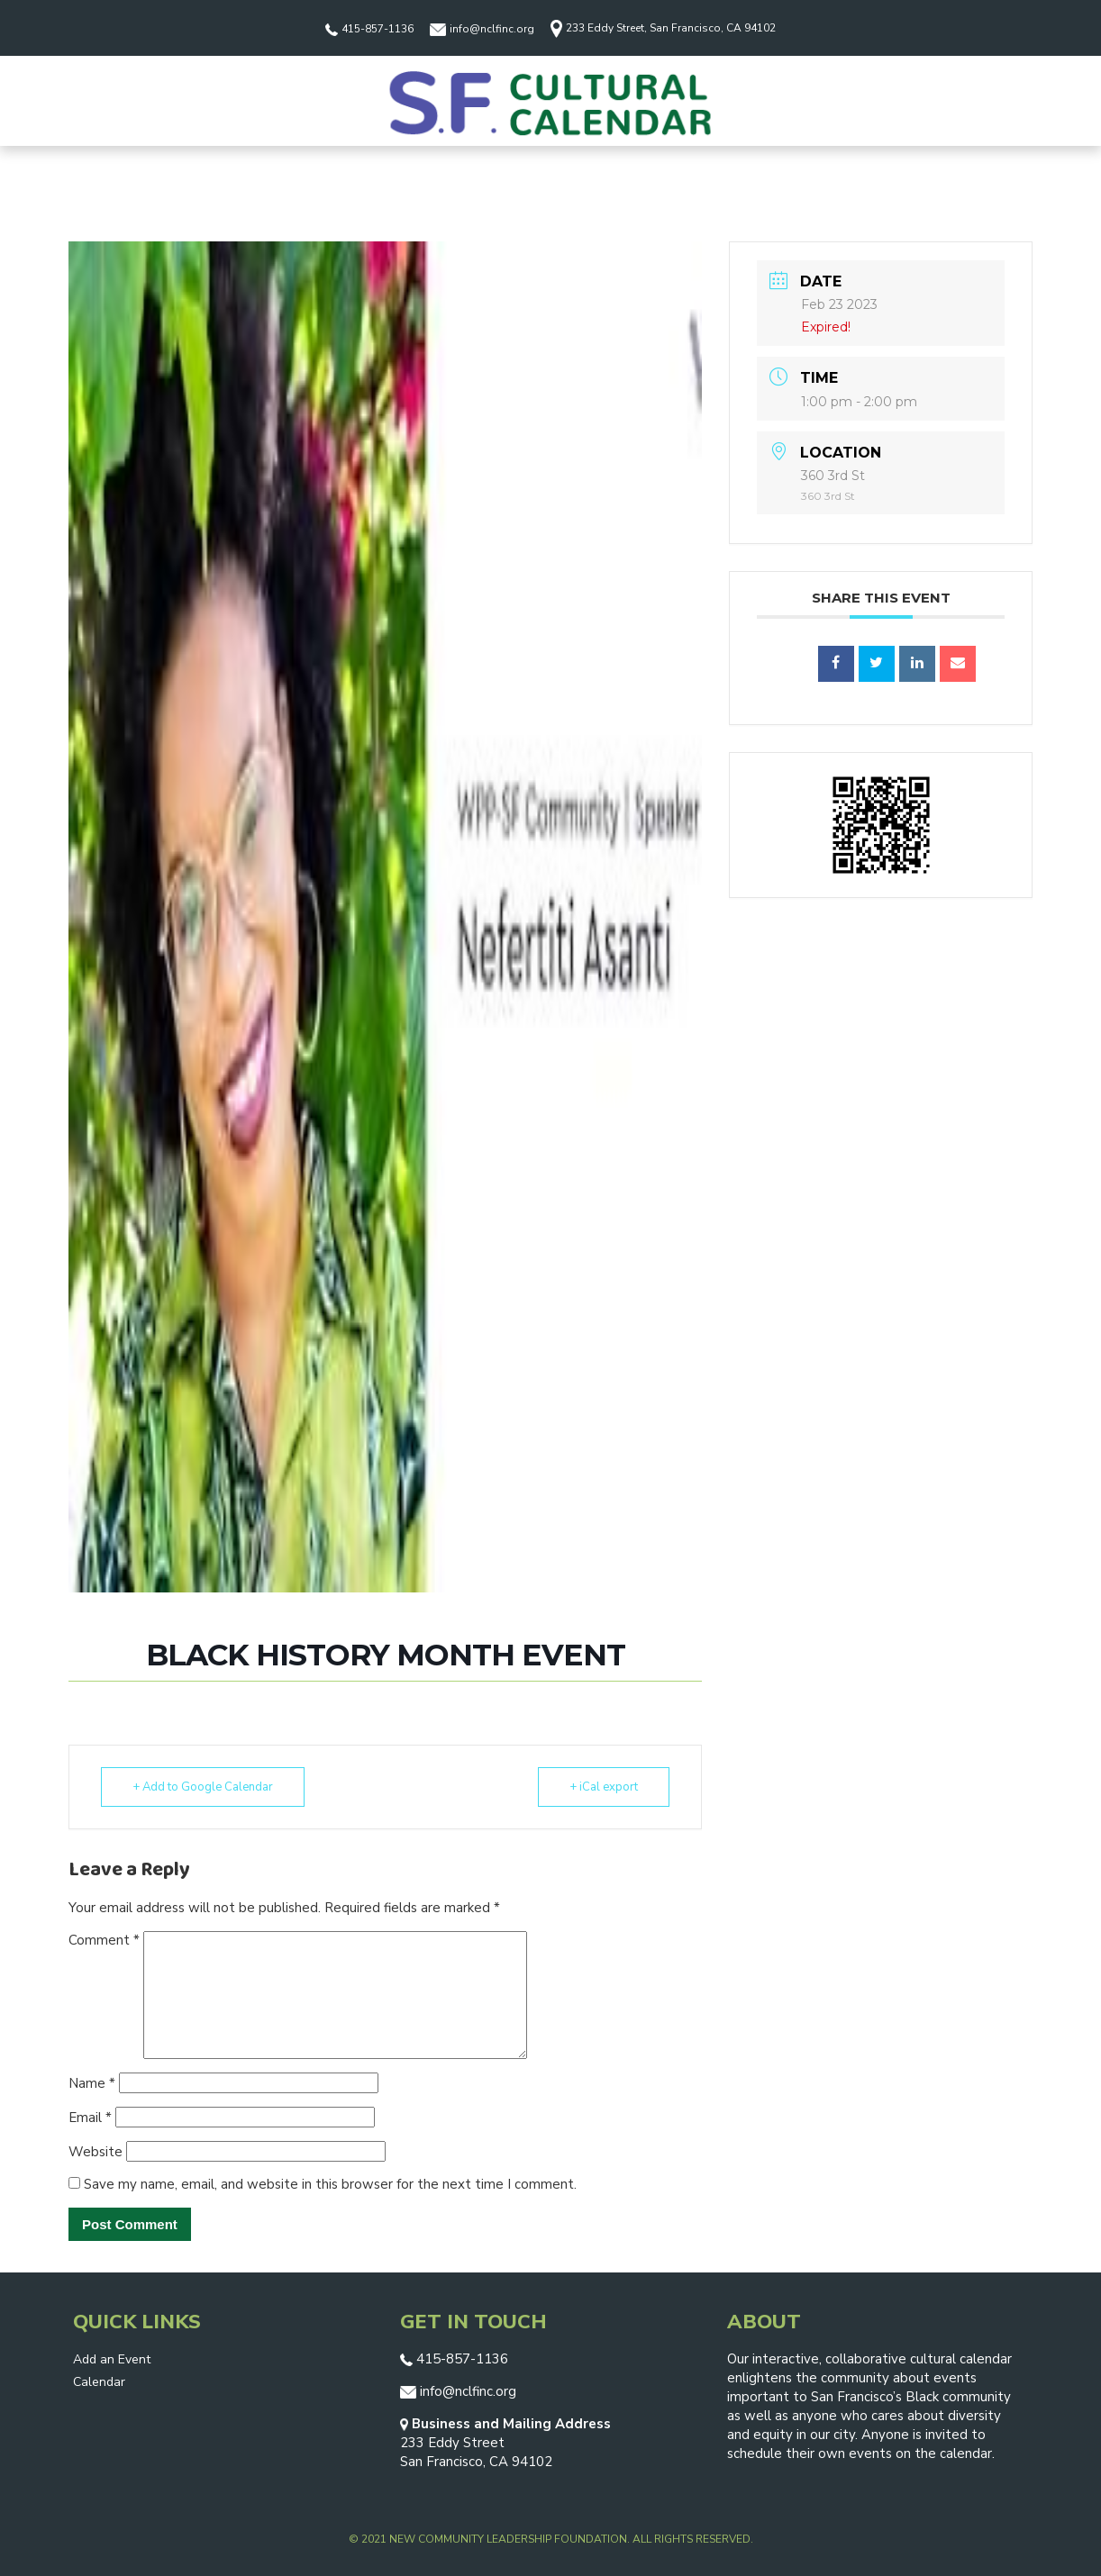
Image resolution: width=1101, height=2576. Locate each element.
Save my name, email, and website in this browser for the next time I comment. (330, 2184)
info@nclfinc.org (482, 29)
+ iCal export (603, 1787)
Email (90, 2118)
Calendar (99, 2381)
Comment (104, 1940)
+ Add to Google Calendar (202, 1787)
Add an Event (111, 2359)
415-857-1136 (369, 29)
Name (91, 2083)
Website (95, 2152)
